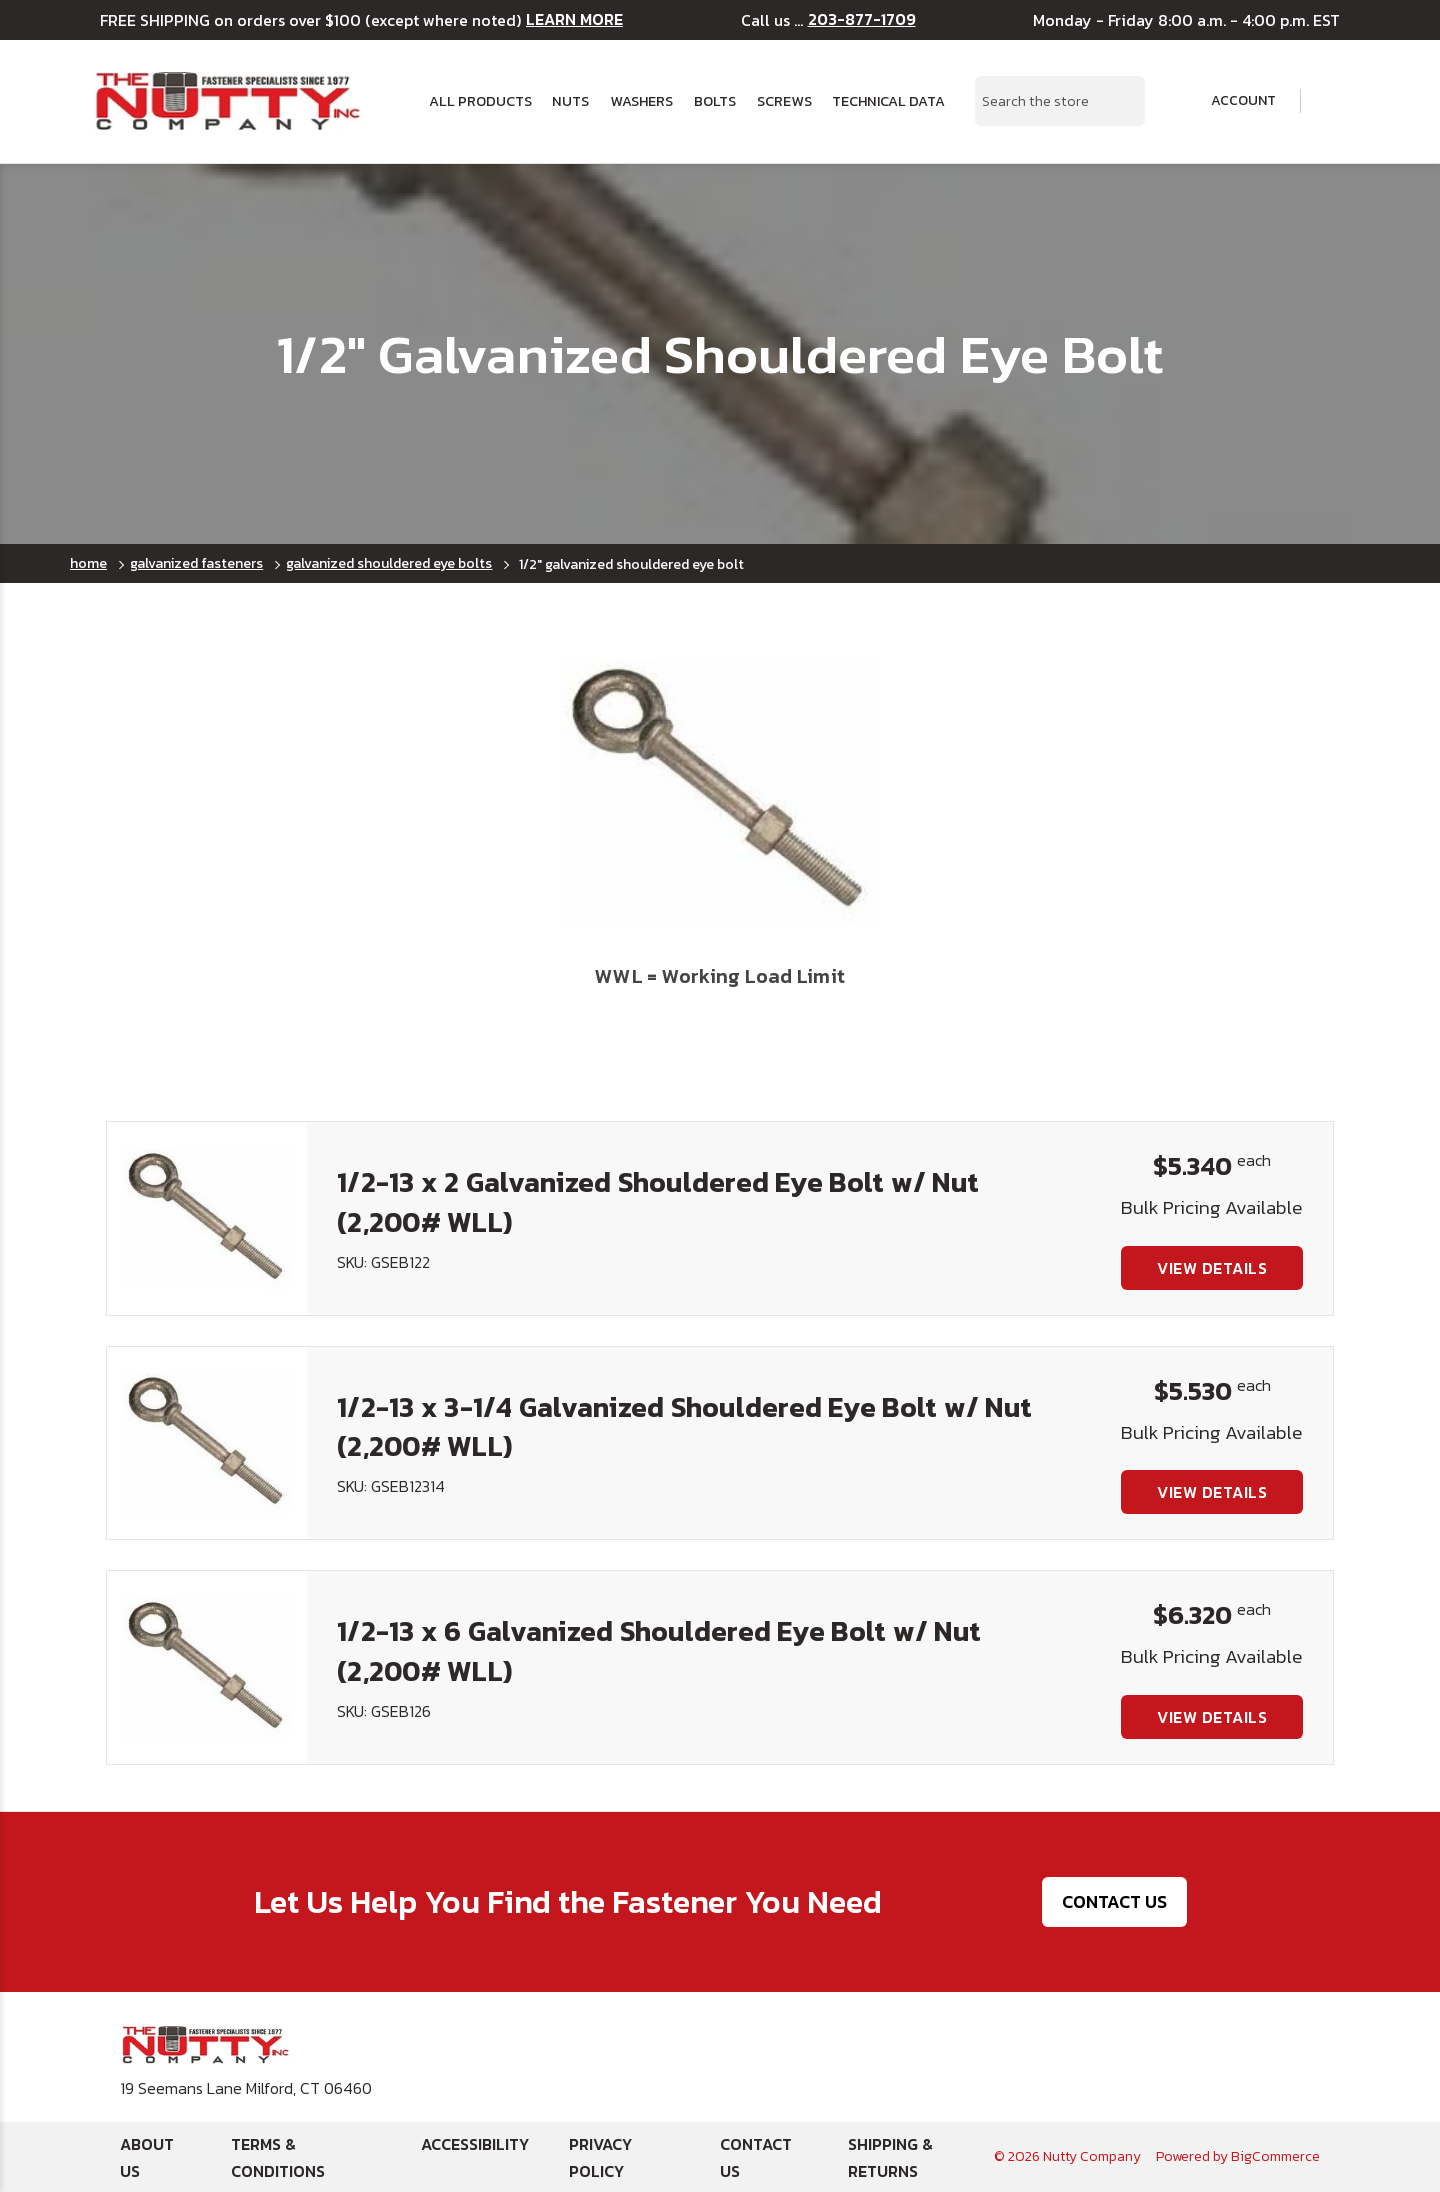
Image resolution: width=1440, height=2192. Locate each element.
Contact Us (1114, 1901)
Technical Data (888, 101)
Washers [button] (641, 101)
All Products (480, 101)
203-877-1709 (862, 19)
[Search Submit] (1119, 101)
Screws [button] (784, 101)
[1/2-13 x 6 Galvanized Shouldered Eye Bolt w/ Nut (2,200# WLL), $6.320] (207, 1667)
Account (1230, 101)
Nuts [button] (570, 101)
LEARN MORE (574, 19)
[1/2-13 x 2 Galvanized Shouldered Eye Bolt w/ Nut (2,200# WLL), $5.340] (207, 1218)
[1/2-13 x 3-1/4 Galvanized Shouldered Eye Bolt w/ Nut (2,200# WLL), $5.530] (207, 1443)
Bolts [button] (715, 101)
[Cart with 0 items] (1334, 101)
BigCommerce (1275, 2156)
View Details (1212, 1268)
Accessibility (475, 2144)
